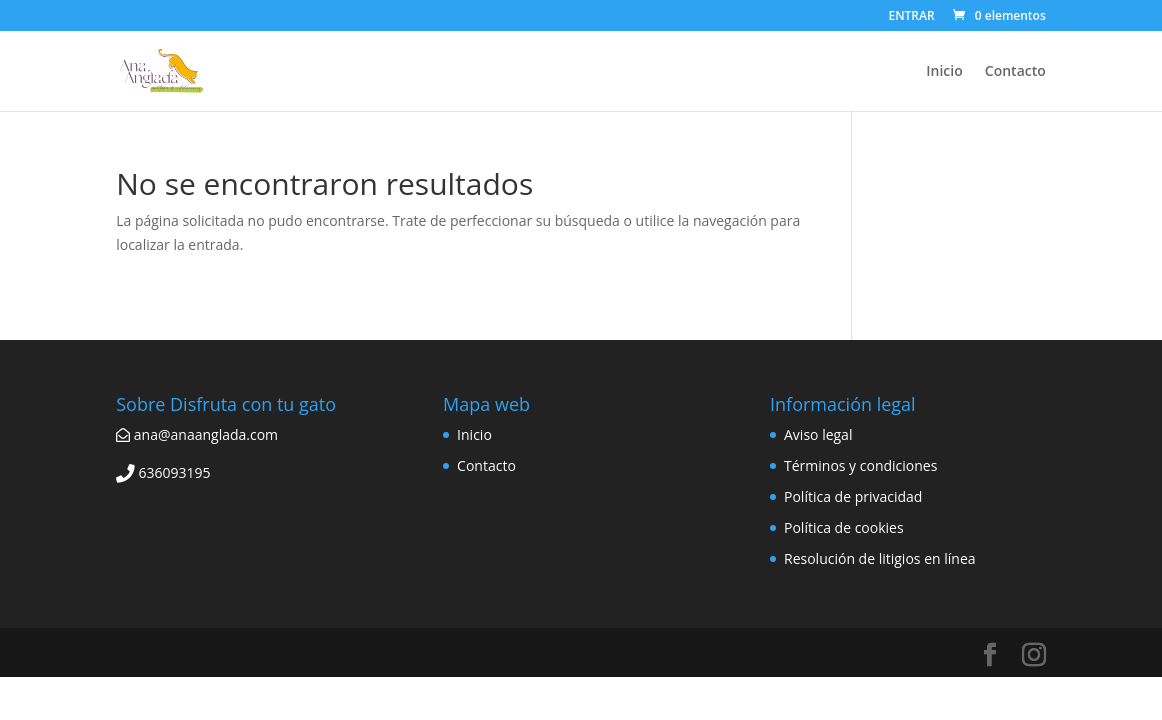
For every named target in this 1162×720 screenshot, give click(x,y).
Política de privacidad (853, 496)
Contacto (1015, 72)
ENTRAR (911, 17)
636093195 (163, 472)
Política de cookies (844, 527)
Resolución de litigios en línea (880, 558)
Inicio (944, 72)
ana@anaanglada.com (197, 434)
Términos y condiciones (860, 465)
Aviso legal (818, 434)
